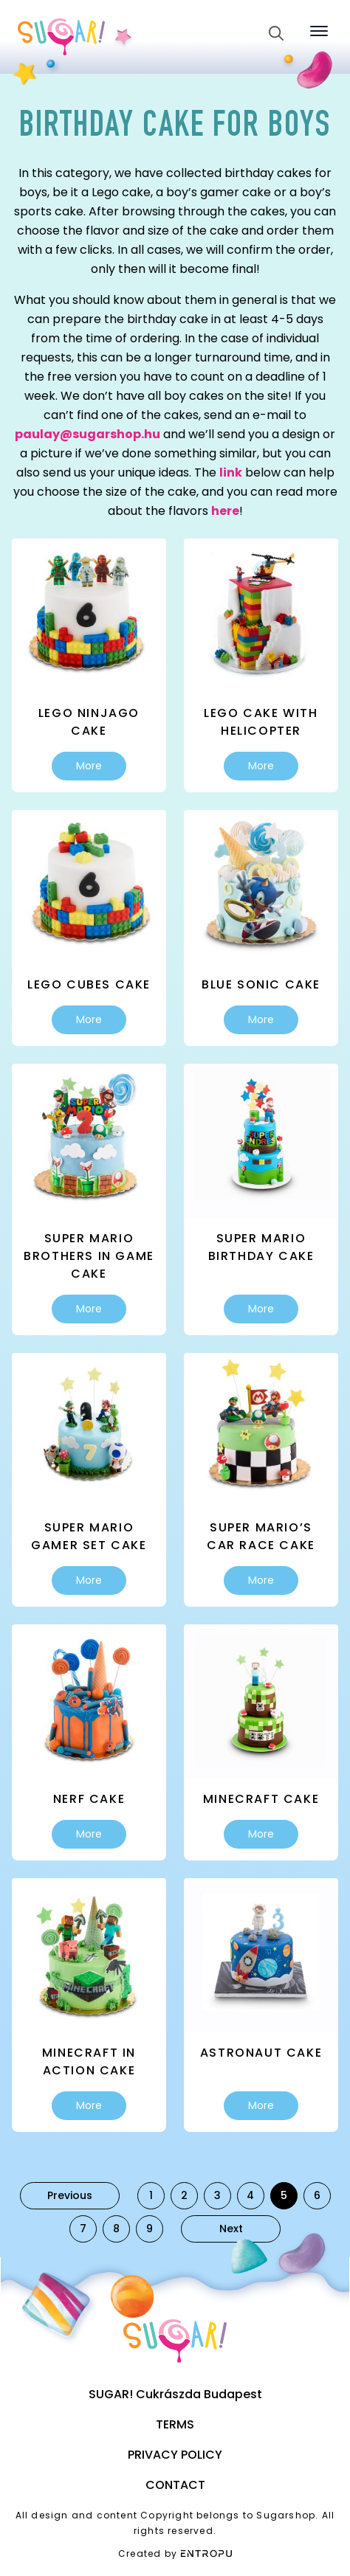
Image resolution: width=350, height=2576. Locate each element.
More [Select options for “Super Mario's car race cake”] (261, 1580)
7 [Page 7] (83, 2228)
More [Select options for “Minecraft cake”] (261, 1834)
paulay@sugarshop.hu (87, 434)
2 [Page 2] (184, 2195)
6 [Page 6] (317, 2195)
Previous (69, 2195)
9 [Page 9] (149, 2228)
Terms (175, 2424)
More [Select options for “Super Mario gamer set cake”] (89, 1580)
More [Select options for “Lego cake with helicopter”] (261, 765)
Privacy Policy (175, 2454)
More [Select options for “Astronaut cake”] (261, 2105)
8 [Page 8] (116, 2228)
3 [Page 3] (217, 2195)
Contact (175, 2485)
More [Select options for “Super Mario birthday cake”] (261, 1308)
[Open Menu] (319, 31)
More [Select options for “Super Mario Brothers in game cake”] (89, 1308)
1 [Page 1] (151, 2195)
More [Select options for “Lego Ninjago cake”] (89, 765)
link (230, 472)
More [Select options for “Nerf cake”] (89, 1834)
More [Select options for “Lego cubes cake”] (89, 1019)
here (225, 510)
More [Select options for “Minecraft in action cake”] (89, 2105)
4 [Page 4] (250, 2195)
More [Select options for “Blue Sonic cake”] (261, 1019)
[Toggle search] (276, 33)
